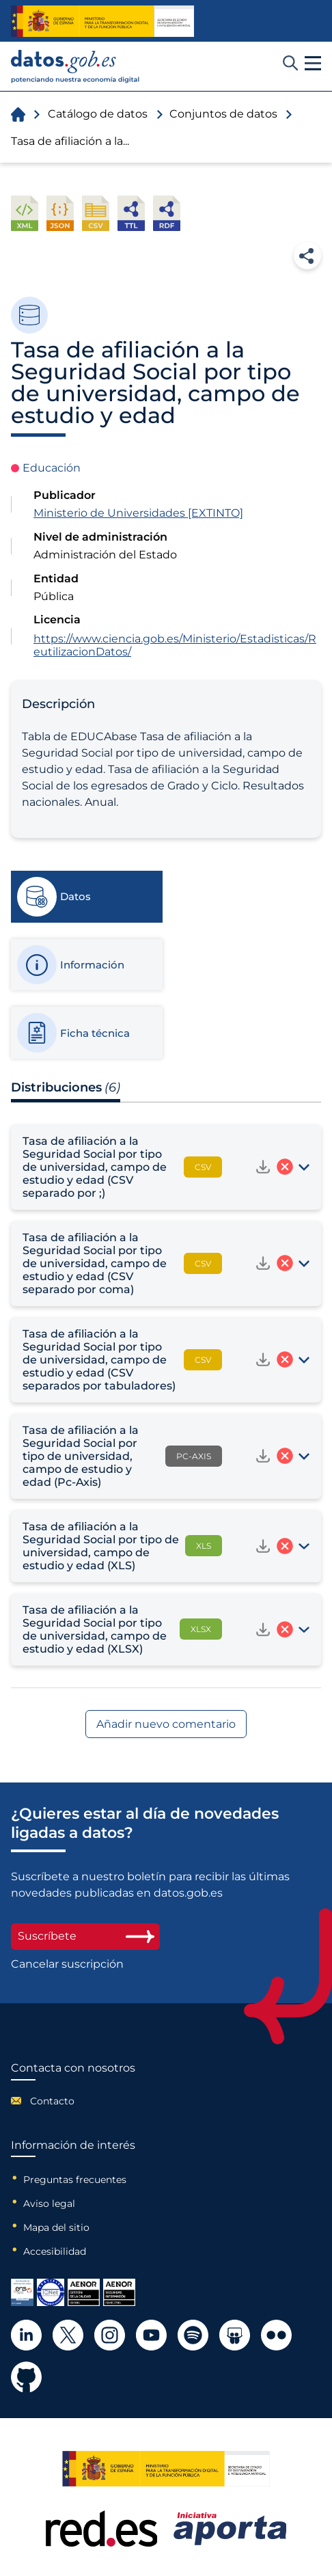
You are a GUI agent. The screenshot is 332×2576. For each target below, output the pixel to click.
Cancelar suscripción (67, 1964)
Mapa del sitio (56, 2227)
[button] (313, 63)
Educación (52, 467)
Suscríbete (85, 1935)
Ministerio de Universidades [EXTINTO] (138, 512)
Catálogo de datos (98, 113)
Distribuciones (65, 1087)
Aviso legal (49, 2203)
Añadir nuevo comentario (166, 1724)
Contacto (52, 2101)
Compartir (307, 255)
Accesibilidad (54, 2251)
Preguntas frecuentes (74, 2179)
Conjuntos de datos (223, 113)
